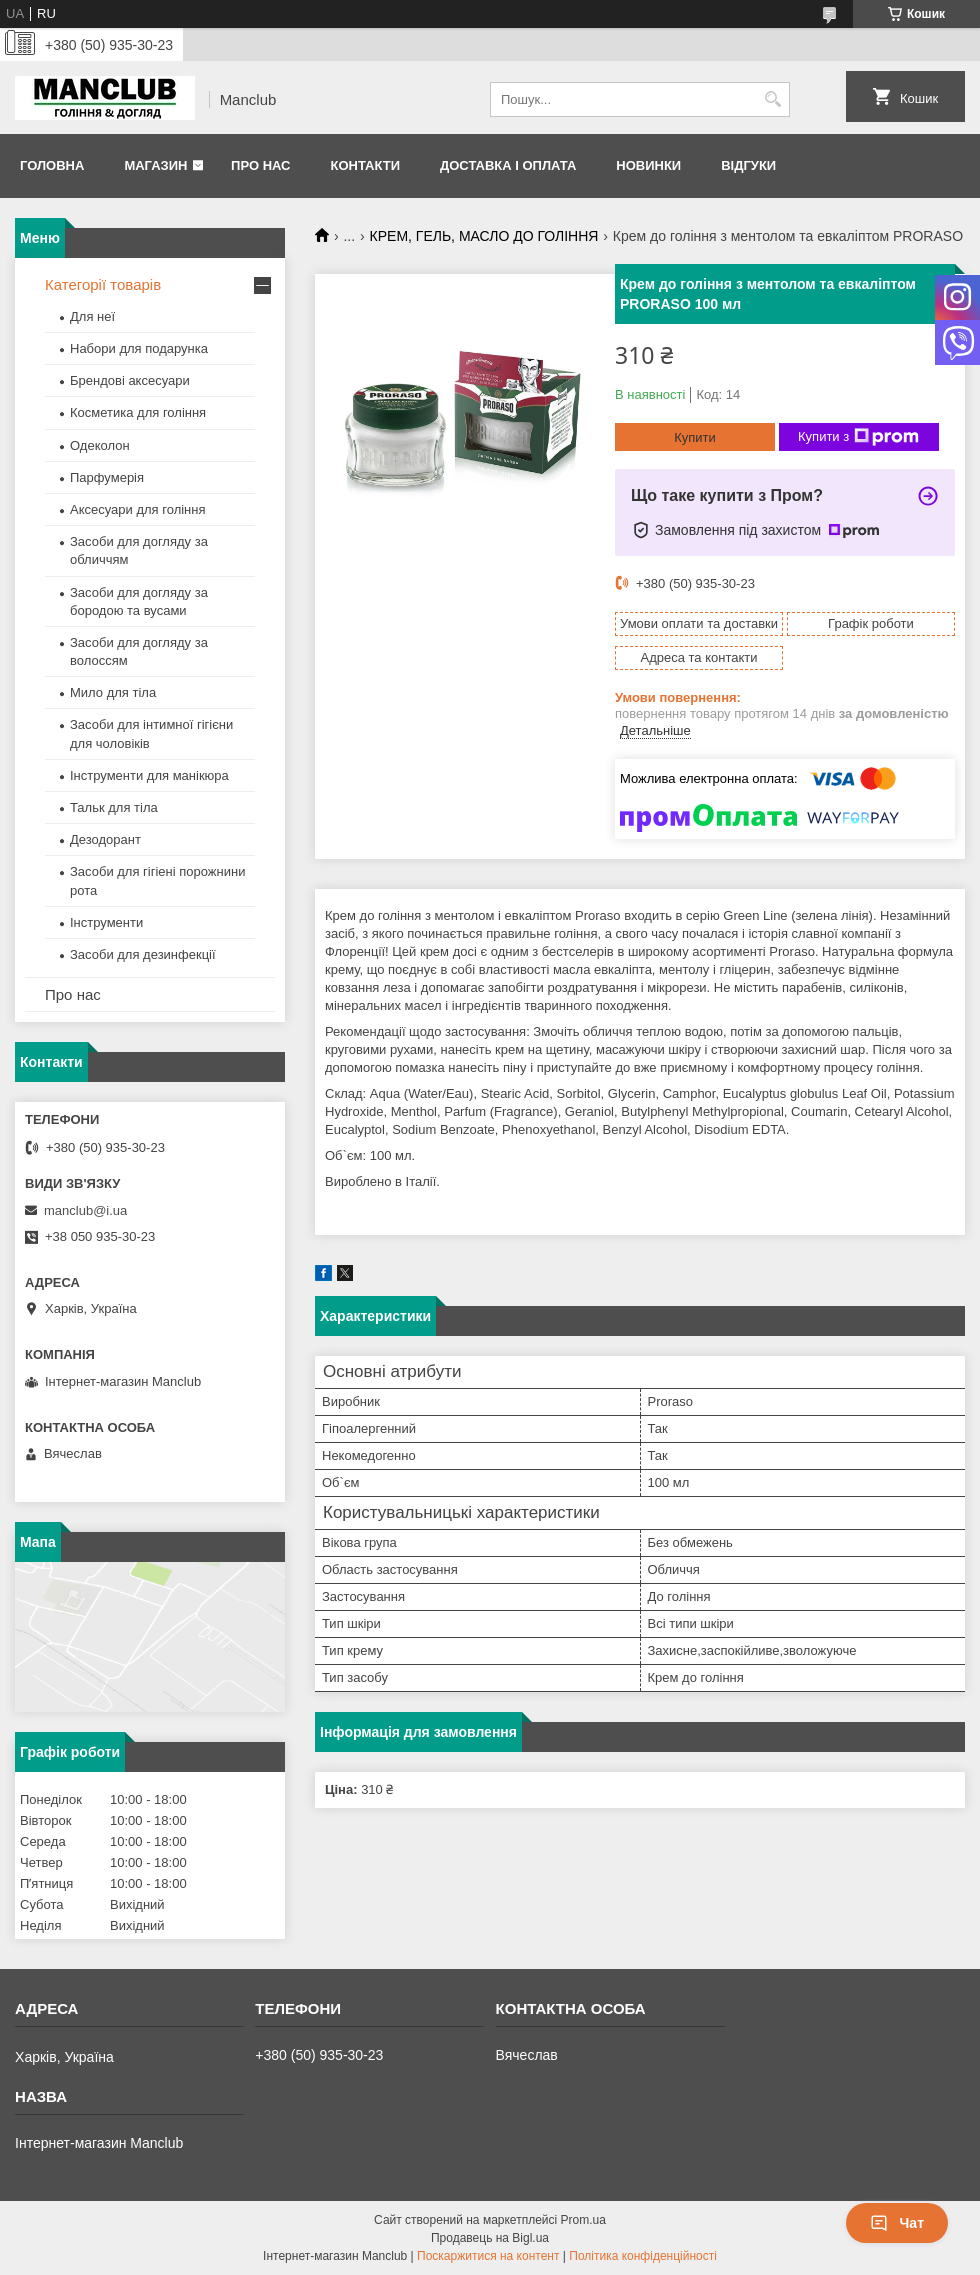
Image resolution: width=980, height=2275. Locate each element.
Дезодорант (105, 839)
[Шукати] (772, 99)
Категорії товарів (103, 284)
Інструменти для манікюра (149, 775)
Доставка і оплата (508, 165)
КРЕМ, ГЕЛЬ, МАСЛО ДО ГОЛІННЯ (484, 236)
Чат (897, 2223)
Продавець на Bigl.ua (490, 2238)
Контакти (365, 165)
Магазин (155, 165)
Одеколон (100, 445)
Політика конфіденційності (643, 2256)
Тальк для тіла (114, 807)
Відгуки (748, 165)
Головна (52, 165)
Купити (695, 437)
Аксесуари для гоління (138, 509)
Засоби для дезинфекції (143, 954)
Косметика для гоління (138, 412)
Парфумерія (107, 477)
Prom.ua (583, 2220)
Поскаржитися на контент (488, 2256)
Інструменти (106, 922)
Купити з (858, 437)
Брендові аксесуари (130, 380)
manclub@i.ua (85, 1210)
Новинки (648, 165)
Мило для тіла (113, 692)
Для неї (92, 316)
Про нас (260, 165)
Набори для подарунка (139, 348)
